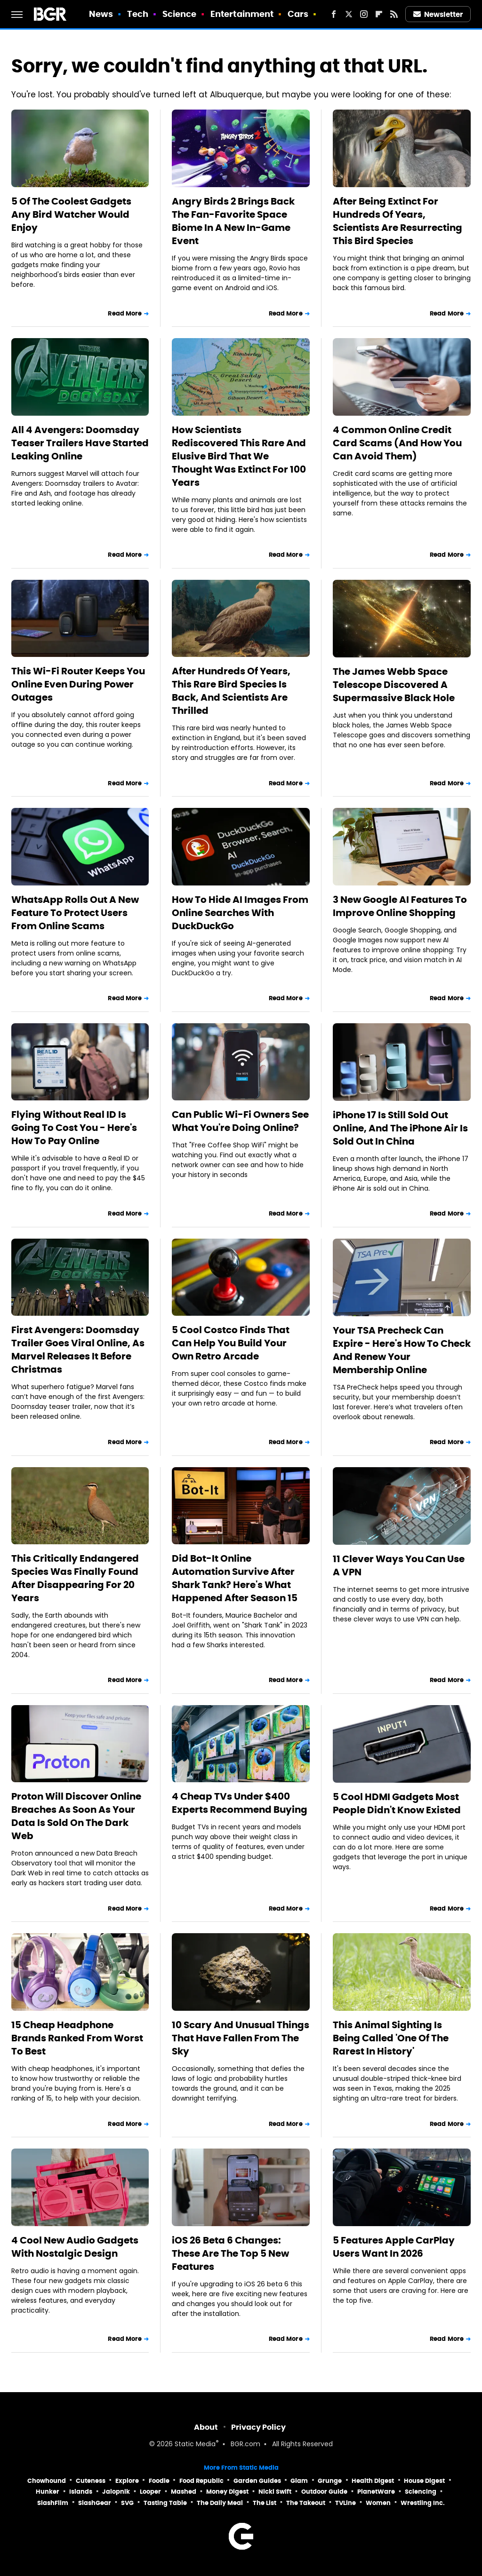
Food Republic (201, 2481)
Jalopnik (116, 2492)
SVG (127, 2503)
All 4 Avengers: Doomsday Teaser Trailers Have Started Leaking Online (80, 443)
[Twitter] (349, 14)
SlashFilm (52, 2503)
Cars (298, 13)
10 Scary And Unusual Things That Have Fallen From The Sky (240, 2038)
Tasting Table (165, 2503)
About (206, 2427)
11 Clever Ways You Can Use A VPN (399, 1565)
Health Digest (373, 2481)
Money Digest (227, 2492)
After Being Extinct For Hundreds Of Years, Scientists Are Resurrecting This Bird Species (397, 221)
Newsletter (438, 14)
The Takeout (305, 2503)
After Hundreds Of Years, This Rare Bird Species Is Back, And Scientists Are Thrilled (231, 691)
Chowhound (46, 2481)
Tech (137, 13)
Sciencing (420, 2492)
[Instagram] (364, 14)
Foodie (159, 2481)
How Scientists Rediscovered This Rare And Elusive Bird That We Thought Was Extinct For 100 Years (239, 456)
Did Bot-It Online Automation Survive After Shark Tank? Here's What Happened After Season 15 (234, 1578)
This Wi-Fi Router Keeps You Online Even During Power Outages (78, 684)
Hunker (47, 2492)
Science (179, 13)
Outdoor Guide (324, 2492)
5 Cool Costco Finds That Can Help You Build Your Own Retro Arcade (230, 1343)
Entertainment (241, 13)
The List (264, 2503)
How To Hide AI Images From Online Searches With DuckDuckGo (240, 912)
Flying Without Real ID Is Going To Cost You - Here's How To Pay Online (74, 1127)
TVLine (345, 2503)
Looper (150, 2492)
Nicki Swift (274, 2492)
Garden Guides (257, 2481)
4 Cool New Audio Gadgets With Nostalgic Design (74, 2247)
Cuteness (90, 2481)
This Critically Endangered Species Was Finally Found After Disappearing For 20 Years (75, 1578)
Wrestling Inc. (423, 2503)
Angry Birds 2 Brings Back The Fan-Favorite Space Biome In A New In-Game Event (233, 221)
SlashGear (94, 2503)
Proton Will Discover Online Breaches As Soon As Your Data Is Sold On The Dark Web (76, 1816)
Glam (299, 2481)
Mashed (183, 2492)
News (101, 13)
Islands (80, 2492)
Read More (125, 313)
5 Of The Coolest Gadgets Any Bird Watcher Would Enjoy (71, 214)
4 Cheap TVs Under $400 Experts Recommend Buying (239, 1803)
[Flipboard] (379, 14)
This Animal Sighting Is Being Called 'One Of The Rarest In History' (391, 2038)
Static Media (195, 2444)
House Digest (424, 2481)
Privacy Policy (258, 2427)
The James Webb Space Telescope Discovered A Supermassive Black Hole (394, 684)
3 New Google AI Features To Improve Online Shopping (400, 906)
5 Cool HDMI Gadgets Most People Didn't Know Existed (397, 1803)
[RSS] (394, 14)
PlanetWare (376, 2492)
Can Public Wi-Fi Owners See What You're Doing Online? (240, 1121)
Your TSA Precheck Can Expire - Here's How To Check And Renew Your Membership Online (402, 1350)
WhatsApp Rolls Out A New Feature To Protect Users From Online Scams (75, 912)
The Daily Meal (220, 2503)
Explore (127, 2481)
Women (378, 2503)
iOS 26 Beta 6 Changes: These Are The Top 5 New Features (230, 2253)
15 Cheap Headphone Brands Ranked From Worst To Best (77, 2038)
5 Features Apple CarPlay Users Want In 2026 (394, 2247)
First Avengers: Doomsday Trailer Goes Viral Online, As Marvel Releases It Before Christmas (78, 1349)
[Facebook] (333, 14)
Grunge (330, 2481)
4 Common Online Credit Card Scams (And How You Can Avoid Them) (397, 443)
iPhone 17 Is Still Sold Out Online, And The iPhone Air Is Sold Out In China (400, 1128)
